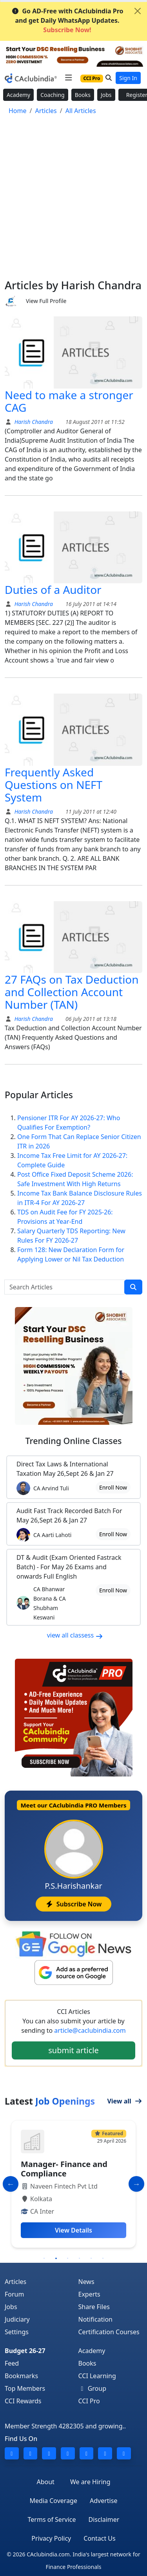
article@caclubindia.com (89, 2030)
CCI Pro (89, 2401)
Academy (18, 95)
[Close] (137, 11)
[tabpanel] (73, 2184)
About (45, 2481)
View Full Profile (46, 301)
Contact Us (99, 2538)
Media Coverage (53, 2500)
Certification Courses (109, 2332)
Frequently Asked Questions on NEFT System (53, 785)
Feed (12, 2363)
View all (124, 2101)
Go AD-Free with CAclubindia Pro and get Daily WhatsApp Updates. (67, 20)
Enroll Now (113, 1487)
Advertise (103, 2500)
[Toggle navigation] (68, 77)
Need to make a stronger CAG (69, 401)
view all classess (75, 1635)
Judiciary (17, 2319)
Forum (14, 2294)
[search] (133, 1287)
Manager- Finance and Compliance (64, 2169)
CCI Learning (97, 2376)
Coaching (52, 95)
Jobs (106, 95)
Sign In (128, 78)
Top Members (25, 2388)
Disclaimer (103, 2519)
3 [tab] (68, 2258)
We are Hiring (90, 2481)
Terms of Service (52, 2519)
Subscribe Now (73, 1904)
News (86, 2281)
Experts (89, 2294)
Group (92, 2388)
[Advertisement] (73, 201)
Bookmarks (21, 2376)
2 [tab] (56, 2258)
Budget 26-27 (25, 2350)
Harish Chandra (33, 421)
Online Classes (73, 1440)
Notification (95, 2319)
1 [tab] (44, 2258)
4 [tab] (79, 2258)
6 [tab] (103, 2258)
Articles (15, 2281)
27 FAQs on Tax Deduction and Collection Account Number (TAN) (72, 992)
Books (83, 95)
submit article (73, 2050)
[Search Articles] (64, 1287)
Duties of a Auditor (53, 589)
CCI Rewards (23, 2401)
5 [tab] (91, 2258)
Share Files (94, 2306)
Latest (50, 2101)
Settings (17, 2332)
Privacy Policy (51, 2538)
